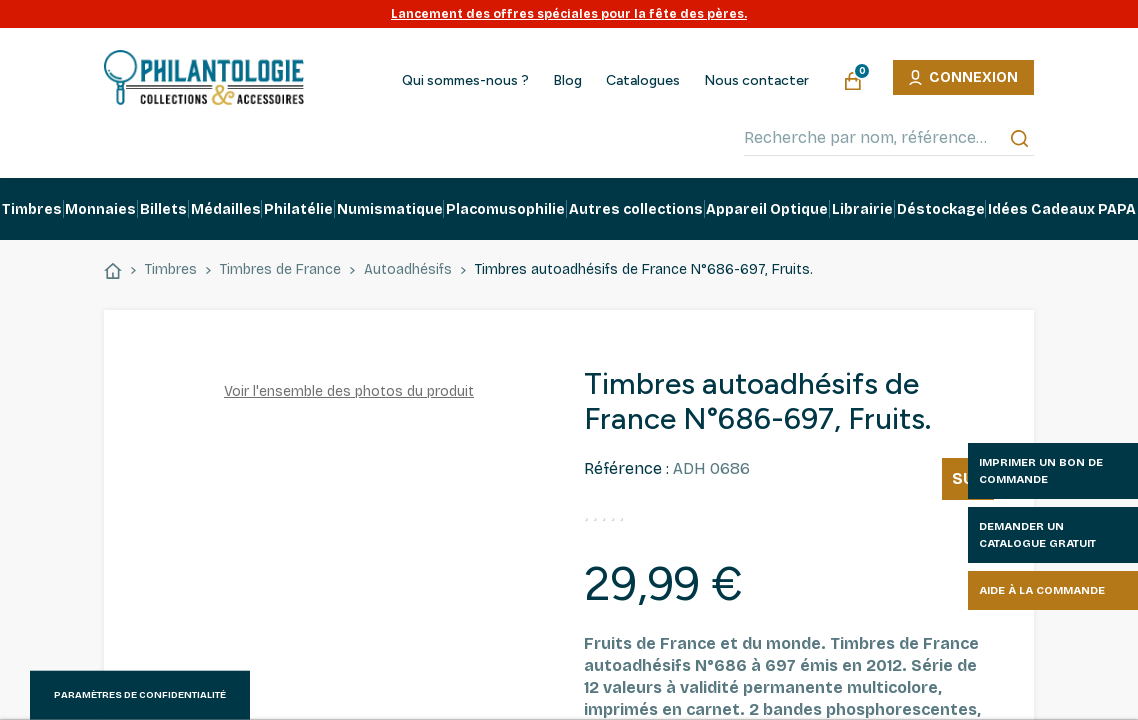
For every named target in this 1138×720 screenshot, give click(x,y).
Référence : (626, 468)
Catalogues (643, 81)
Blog (567, 81)
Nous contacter (756, 81)
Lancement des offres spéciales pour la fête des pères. (569, 14)
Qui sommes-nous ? (465, 81)
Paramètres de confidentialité (140, 695)
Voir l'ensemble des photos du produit (349, 391)
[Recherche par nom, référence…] (889, 138)
